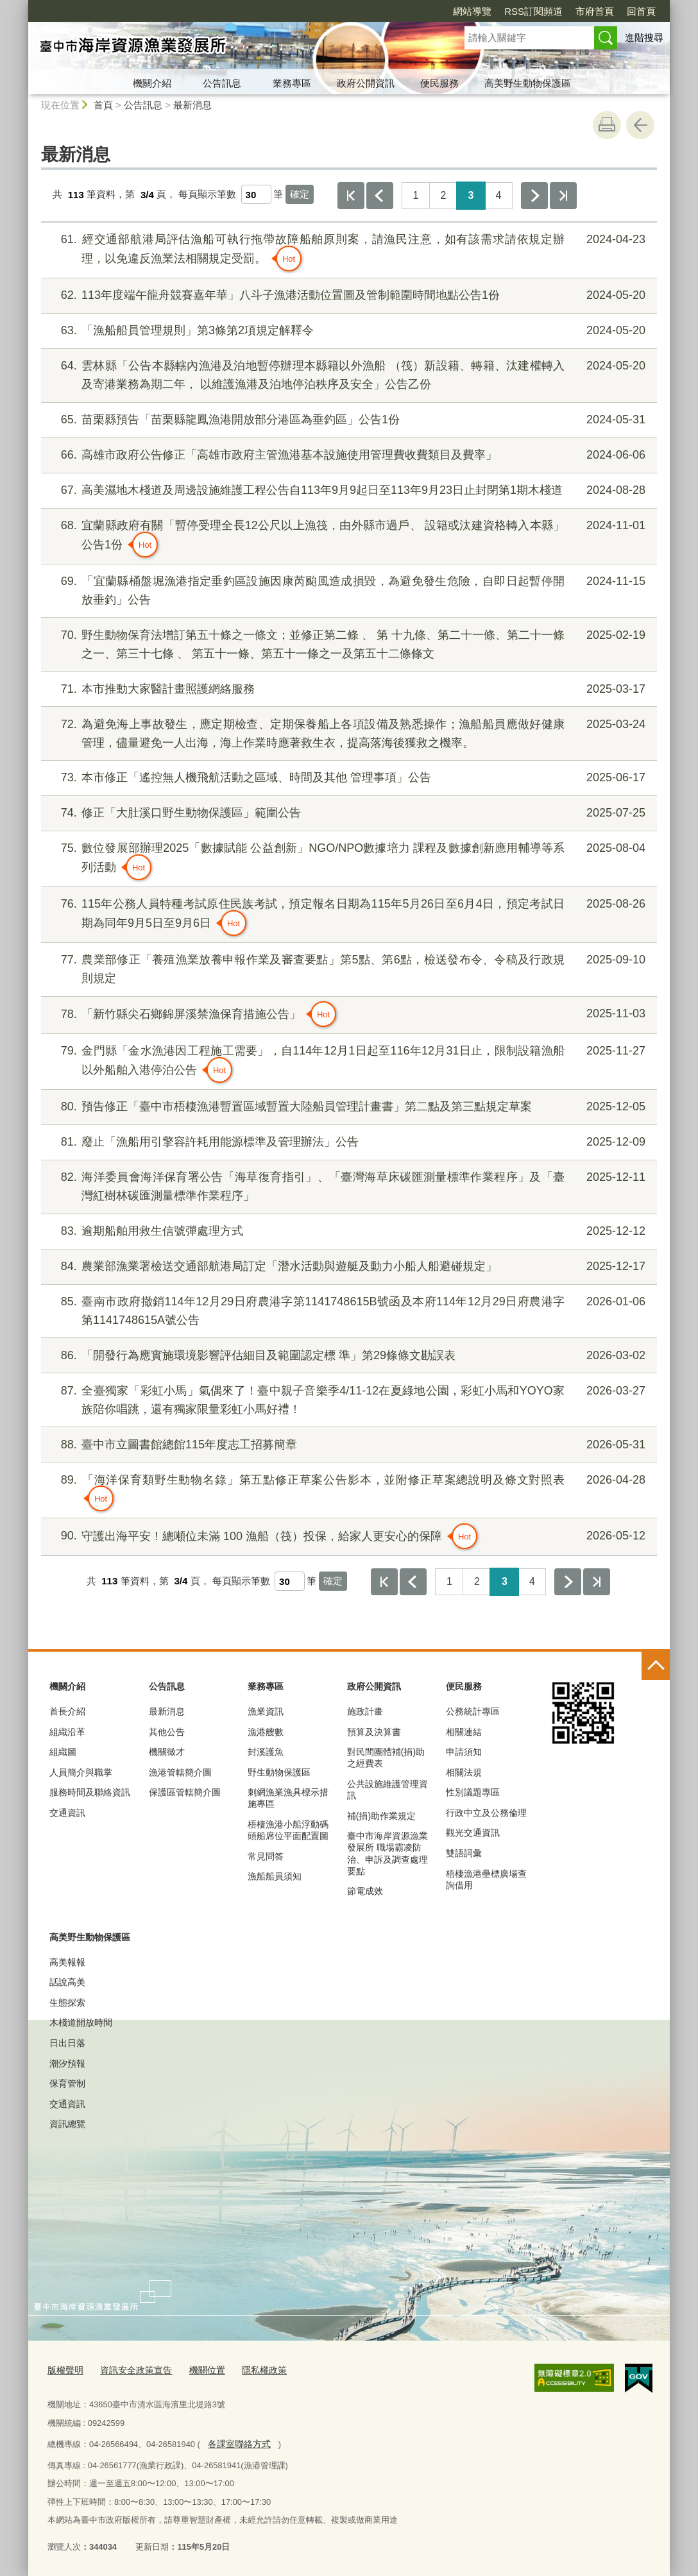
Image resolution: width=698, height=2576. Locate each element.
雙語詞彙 (464, 1853)
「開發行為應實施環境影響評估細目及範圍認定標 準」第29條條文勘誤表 (347, 1355)
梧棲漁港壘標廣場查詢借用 (486, 1879)
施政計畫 (365, 1711)
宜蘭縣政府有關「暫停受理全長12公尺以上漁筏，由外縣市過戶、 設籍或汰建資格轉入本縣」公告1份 (347, 536)
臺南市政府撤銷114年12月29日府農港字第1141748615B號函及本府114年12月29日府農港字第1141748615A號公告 (347, 1309)
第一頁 (350, 195)
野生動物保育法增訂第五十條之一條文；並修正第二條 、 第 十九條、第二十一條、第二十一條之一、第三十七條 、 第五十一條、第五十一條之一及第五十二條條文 (347, 643)
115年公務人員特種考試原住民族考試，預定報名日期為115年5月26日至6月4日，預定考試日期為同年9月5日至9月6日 (347, 915)
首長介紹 (67, 1711)
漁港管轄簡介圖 (180, 1772)
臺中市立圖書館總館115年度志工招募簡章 (347, 1445)
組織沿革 (67, 1732)
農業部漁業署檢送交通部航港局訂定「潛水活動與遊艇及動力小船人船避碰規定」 (347, 1266)
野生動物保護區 (279, 1772)
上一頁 (379, 195)
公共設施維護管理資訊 (387, 1790)
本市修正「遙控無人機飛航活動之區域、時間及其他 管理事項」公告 (347, 777)
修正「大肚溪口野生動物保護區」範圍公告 (347, 813)
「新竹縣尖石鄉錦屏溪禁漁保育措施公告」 (347, 1014)
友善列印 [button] (607, 125)
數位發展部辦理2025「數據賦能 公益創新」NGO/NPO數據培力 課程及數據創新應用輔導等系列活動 (347, 859)
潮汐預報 (67, 2063)
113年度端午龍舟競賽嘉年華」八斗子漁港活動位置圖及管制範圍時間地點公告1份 (347, 295)
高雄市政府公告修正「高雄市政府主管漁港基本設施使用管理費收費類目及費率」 (347, 455)
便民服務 (439, 83)
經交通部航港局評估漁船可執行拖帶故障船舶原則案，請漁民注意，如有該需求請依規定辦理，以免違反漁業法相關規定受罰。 (347, 250)
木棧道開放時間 (80, 2022)
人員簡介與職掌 (80, 1772)
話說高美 (67, 1982)
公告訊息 (222, 83)
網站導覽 (472, 11)
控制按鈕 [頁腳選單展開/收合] (656, 1666)
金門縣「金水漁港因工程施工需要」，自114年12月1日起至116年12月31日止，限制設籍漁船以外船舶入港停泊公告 (347, 1062)
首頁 (103, 104)
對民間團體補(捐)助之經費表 (386, 1757)
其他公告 (167, 1732)
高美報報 (67, 1962)
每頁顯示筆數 (207, 194)
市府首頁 (594, 11)
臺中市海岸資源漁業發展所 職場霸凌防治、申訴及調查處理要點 (387, 1853)
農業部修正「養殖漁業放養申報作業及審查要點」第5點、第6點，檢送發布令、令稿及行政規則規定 (347, 968)
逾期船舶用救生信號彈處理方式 (347, 1231)
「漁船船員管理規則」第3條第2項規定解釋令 (347, 330)
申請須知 (464, 1752)
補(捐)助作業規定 (381, 1816)
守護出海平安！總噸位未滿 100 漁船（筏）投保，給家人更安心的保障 (347, 1536)
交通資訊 (67, 1813)
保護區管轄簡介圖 (185, 1792)
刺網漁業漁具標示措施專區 (288, 1798)
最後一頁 (563, 195)
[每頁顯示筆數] (256, 194)
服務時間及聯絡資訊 (89, 1792)
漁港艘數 (266, 1732)
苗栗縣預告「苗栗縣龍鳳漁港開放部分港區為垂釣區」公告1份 (347, 420)
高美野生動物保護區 (527, 83)
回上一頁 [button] (640, 125)
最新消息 (192, 104)
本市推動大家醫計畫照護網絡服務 (347, 689)
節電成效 (365, 1891)
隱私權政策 (252, 2370)
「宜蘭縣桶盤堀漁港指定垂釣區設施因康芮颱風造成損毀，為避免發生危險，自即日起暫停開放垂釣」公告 (347, 589)
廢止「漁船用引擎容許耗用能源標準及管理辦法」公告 (347, 1142)
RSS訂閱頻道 (533, 11)
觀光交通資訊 (473, 1832)
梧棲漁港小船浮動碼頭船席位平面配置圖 (288, 1830)
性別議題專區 (473, 1792)
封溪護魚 (266, 1752)
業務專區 (292, 83)
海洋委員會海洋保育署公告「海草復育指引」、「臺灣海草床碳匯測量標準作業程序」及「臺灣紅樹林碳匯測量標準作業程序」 (347, 1185)
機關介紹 (152, 83)
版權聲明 (64, 2370)
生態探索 (67, 2002)
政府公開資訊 (366, 83)
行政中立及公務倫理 (486, 1813)
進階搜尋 (644, 37)
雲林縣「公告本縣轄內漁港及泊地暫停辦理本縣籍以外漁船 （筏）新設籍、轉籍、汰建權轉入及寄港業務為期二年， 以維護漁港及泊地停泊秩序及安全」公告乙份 (347, 374)
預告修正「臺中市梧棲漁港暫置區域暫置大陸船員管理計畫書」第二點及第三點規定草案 (347, 1106)
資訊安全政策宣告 (131, 2370)
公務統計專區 (473, 1711)
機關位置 (198, 2370)
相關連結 (464, 1732)
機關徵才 (167, 1752)
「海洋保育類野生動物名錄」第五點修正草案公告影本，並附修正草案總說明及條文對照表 (347, 1491)
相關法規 (464, 1772)
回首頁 (641, 11)
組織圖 (62, 1752)
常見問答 (266, 1856)
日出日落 (67, 2043)
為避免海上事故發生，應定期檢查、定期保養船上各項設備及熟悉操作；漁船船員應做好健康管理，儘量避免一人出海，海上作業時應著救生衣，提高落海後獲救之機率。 (347, 732)
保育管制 (67, 2083)
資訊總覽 (67, 2124)
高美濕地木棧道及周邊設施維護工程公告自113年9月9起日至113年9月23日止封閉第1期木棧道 (347, 490)
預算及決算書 (374, 1732)
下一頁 (534, 195)
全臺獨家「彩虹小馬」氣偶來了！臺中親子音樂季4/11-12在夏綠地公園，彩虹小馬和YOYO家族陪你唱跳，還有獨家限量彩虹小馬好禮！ (347, 1399)
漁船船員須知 (275, 1876)
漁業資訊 (266, 1711)
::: (23, 5)
